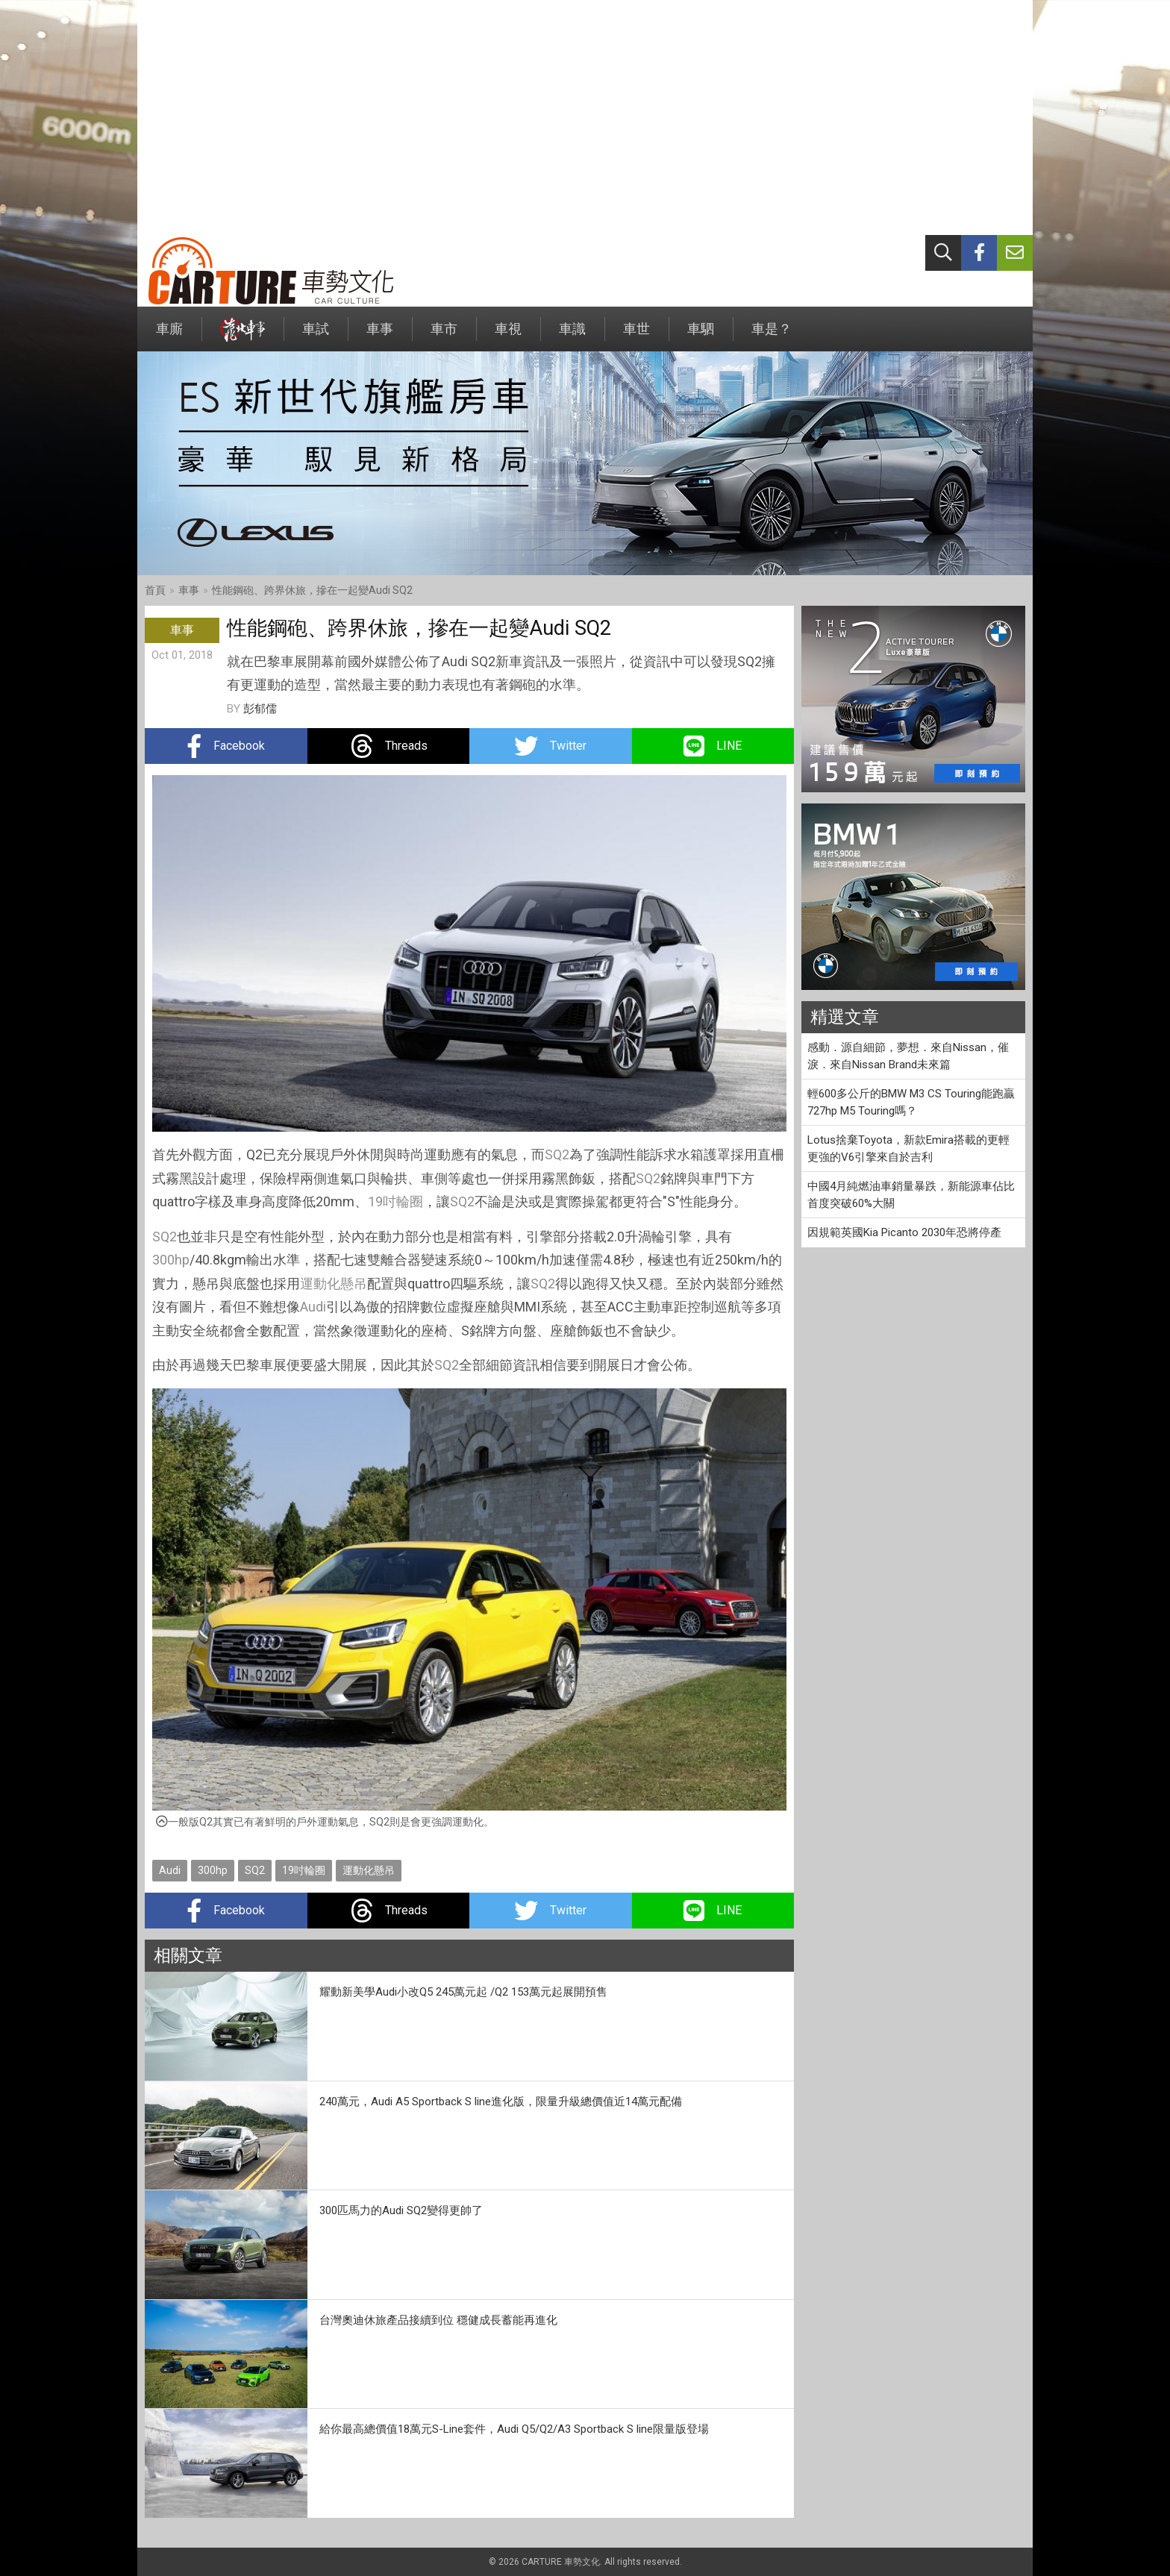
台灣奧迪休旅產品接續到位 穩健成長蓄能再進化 (438, 2320)
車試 (316, 336)
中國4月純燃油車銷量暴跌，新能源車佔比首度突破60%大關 (911, 1194)
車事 (380, 336)
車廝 (169, 336)
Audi (313, 1306)
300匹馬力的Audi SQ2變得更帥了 (401, 2210)
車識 (572, 336)
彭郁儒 (260, 708)
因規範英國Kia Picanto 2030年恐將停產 (904, 1232)
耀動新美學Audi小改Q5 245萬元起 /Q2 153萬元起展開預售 (463, 1992)
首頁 (155, 590)
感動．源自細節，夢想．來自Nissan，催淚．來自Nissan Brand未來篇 (908, 1056)
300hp (171, 1259)
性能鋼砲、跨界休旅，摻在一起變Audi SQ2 (312, 590)
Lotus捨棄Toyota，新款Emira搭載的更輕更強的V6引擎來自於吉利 (908, 1148)
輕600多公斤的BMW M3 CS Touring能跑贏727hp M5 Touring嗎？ (911, 1102)
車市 (444, 336)
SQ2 (557, 1154)
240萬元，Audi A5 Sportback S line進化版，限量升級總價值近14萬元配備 (500, 2101)
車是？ (771, 336)
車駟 (701, 336)
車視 (508, 336)
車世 (636, 336)
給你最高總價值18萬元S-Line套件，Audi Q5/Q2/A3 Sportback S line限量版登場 (514, 2429)
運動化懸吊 (333, 1283)
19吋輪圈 (395, 1201)
